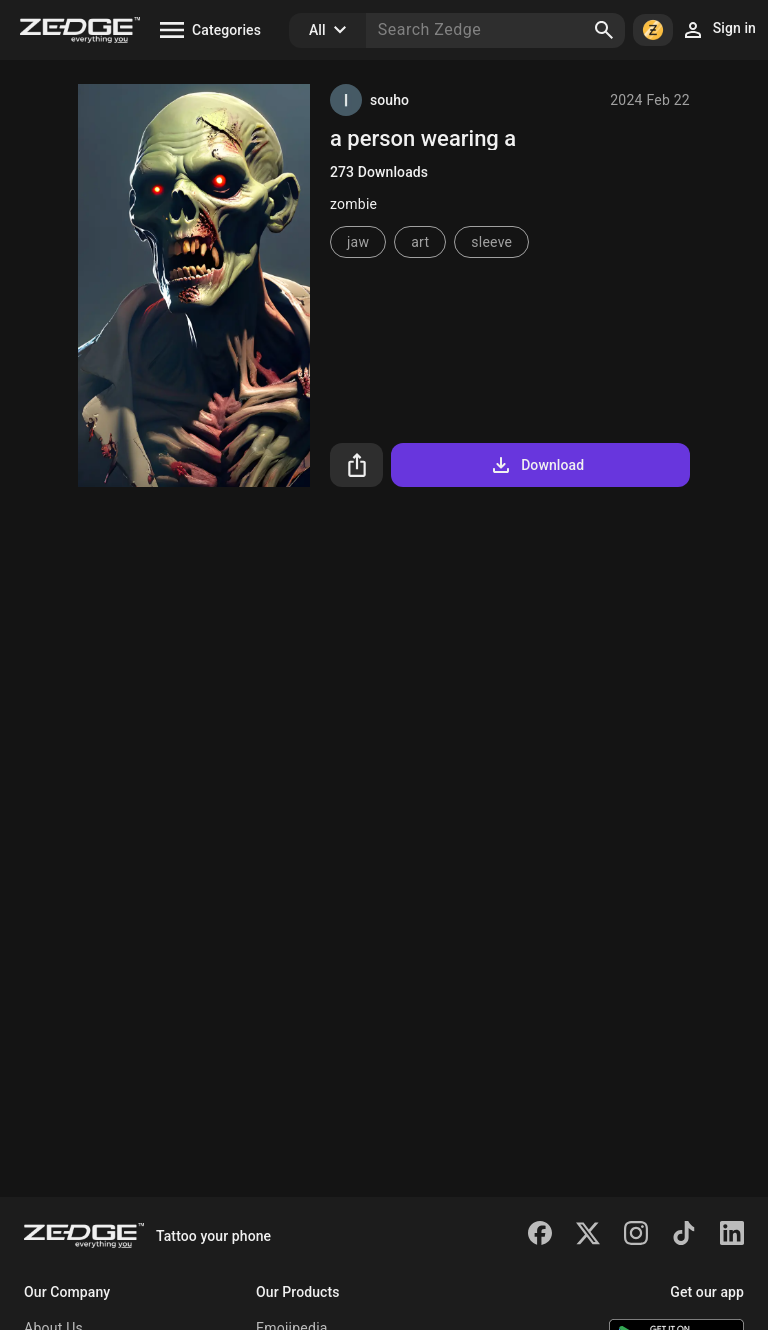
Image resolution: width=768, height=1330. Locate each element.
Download (536, 465)
